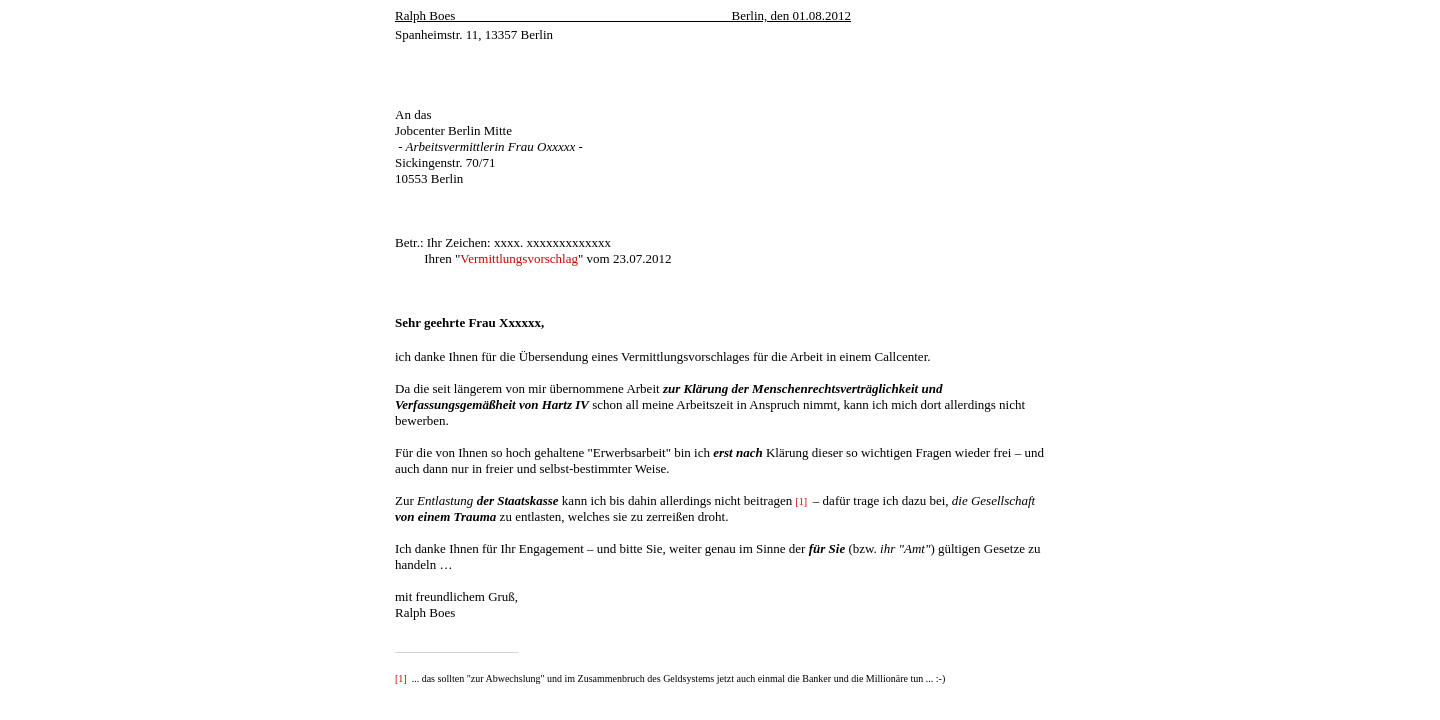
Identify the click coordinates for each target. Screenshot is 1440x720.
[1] (801, 501)
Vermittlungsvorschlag (519, 258)
